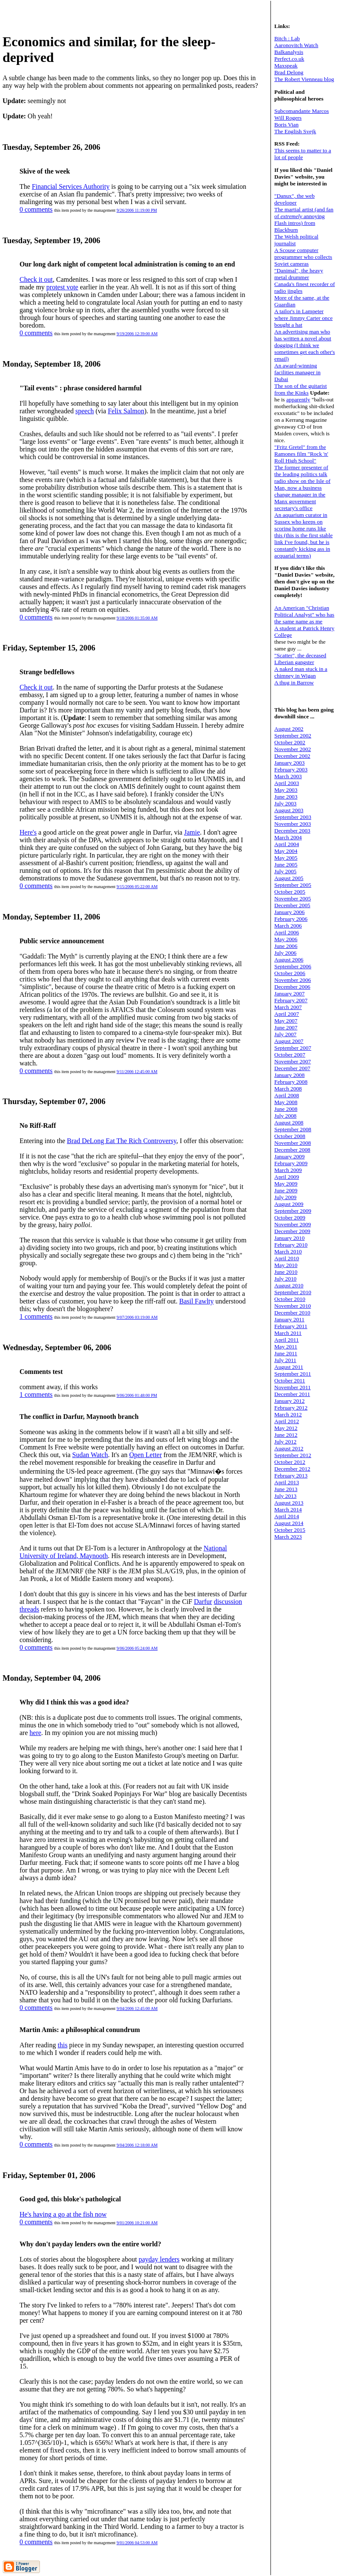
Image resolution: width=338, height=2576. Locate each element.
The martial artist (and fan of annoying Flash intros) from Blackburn (303, 219)
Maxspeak (286, 65)
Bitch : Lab (287, 38)
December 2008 (292, 1149)
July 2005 (285, 871)
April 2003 (286, 783)
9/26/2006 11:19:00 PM (136, 210)
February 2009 (290, 1163)
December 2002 (292, 756)
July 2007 (285, 1034)
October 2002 (289, 742)
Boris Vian (286, 124)
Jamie (192, 832)
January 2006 (289, 912)
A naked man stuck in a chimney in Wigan (300, 672)
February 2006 (290, 919)
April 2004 (286, 844)
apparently (298, 399)
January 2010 (289, 1238)
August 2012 (289, 1448)
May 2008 (285, 1102)
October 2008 (289, 1136)
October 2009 (289, 1217)
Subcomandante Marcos (301, 111)
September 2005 (292, 885)
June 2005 (285, 864)
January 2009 (289, 1156)
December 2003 (292, 830)
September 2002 (292, 735)
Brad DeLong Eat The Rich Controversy (122, 1140)
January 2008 (289, 1075)
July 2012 (285, 1441)
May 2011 (285, 1346)
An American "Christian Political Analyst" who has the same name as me (304, 615)
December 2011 (292, 1394)
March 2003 (288, 776)
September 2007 (292, 1048)
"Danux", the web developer (294, 199)
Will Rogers (287, 118)
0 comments (36, 209)
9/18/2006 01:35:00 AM (137, 618)
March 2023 (288, 1536)
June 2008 (285, 1109)
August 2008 (289, 1122)
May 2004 (285, 851)
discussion (228, 1601)
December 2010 (292, 1312)
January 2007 (289, 993)
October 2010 (289, 1299)
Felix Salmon (126, 411)
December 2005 (292, 905)
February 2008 (290, 1082)
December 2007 (292, 1068)
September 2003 (292, 817)
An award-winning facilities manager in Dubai (297, 372)
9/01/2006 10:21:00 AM (137, 2222)
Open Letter (145, 1454)
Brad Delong (288, 72)
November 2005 (292, 898)
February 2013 (290, 1475)
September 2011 (292, 1374)
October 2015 (289, 1530)
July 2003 (285, 803)
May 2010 (285, 1265)
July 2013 (285, 1496)
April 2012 (286, 1421)
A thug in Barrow (294, 682)
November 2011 (292, 1387)
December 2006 (292, 987)
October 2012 (289, 1462)
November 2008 (292, 1143)
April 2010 (286, 1258)
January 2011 (289, 1319)
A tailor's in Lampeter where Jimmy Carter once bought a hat (303, 318)
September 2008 (292, 1129)
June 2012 (285, 1435)
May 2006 (285, 939)
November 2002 (292, 749)
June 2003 (285, 796)
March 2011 (287, 1333)
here (36, 1732)
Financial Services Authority (71, 186)
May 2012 (285, 1428)
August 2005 (289, 878)
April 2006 (286, 932)
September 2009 (292, 1211)
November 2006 (292, 980)
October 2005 (289, 892)
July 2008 (285, 1116)
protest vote (62, 287)
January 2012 (289, 1401)
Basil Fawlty (196, 1301)
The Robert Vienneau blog (304, 79)
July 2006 (285, 953)
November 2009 (292, 1224)
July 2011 (285, 1360)
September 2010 (292, 1292)
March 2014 (288, 1509)
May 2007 (285, 1021)
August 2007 (289, 1041)
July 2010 (285, 1278)
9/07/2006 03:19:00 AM (137, 1317)
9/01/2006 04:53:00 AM (137, 2542)
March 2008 (288, 1088)
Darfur (203, 1601)
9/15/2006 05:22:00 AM (137, 886)
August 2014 (289, 1523)
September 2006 (292, 966)
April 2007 (286, 1014)
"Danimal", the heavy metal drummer (298, 273)
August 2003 (289, 810)
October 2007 (289, 1054)
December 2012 (292, 1469)
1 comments (36, 1316)
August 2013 (289, 1503)
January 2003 (289, 763)
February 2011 (290, 1326)
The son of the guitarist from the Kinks (300, 389)
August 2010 (289, 1285)
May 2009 (285, 1183)
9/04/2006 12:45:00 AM (137, 2008)
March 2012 (288, 1414)
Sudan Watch (90, 1454)
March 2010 (288, 1251)
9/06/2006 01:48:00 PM (136, 1395)
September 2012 (292, 1455)
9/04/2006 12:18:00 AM (137, 2145)
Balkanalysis (288, 52)
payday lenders (158, 2259)
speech (85, 411)
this (63, 2045)
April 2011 (286, 1340)
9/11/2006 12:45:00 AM (136, 1071)
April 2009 (286, 1177)
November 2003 (292, 824)
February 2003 (290, 769)
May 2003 (285, 790)
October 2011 (289, 1380)
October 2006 (289, 973)
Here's (28, 832)
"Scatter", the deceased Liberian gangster (300, 658)
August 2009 (289, 1204)
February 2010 (290, 1245)
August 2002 (289, 729)
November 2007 (292, 1061)
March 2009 (288, 1170)
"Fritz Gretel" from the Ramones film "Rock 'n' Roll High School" (301, 454)
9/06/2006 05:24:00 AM (137, 1648)
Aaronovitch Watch (296, 45)
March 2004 (288, 837)
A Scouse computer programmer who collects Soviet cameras (303, 257)
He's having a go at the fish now (63, 2214)
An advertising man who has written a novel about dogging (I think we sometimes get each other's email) (304, 345)
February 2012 (290, 1407)
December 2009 (292, 1231)
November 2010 (292, 1306)
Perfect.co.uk (289, 59)
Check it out (36, 279)
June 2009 (285, 1190)
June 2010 (285, 1272)
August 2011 (288, 1367)
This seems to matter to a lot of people (302, 153)
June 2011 (285, 1353)
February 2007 (290, 1000)
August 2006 (289, 959)
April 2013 (286, 1482)
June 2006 (285, 946)
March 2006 (288, 925)
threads (29, 1609)
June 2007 (285, 1027)
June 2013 (285, 1489)
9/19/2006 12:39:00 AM (137, 333)
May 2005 (285, 858)
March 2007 (288, 1007)
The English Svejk (295, 131)
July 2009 (285, 1197)
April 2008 (286, 1095)
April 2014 (286, 1516)
